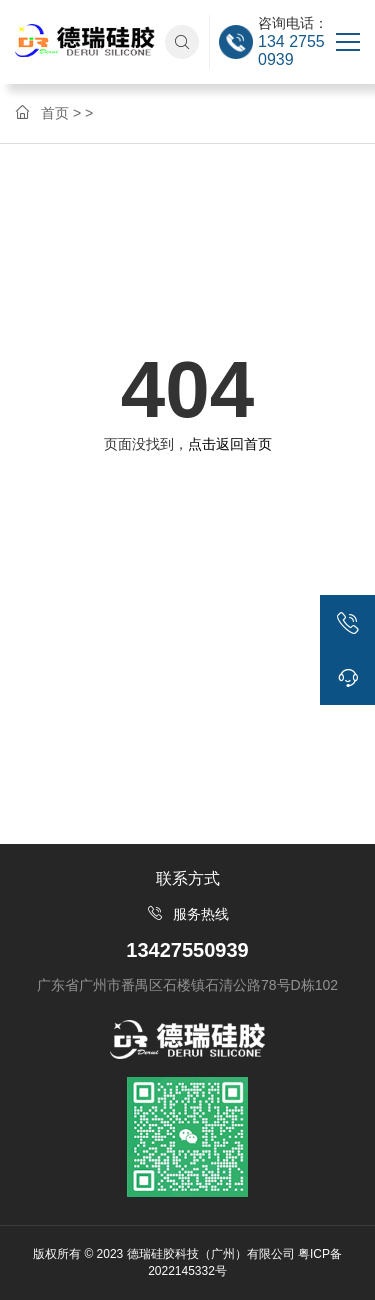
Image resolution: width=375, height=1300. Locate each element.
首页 (55, 113)
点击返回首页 (230, 444)
